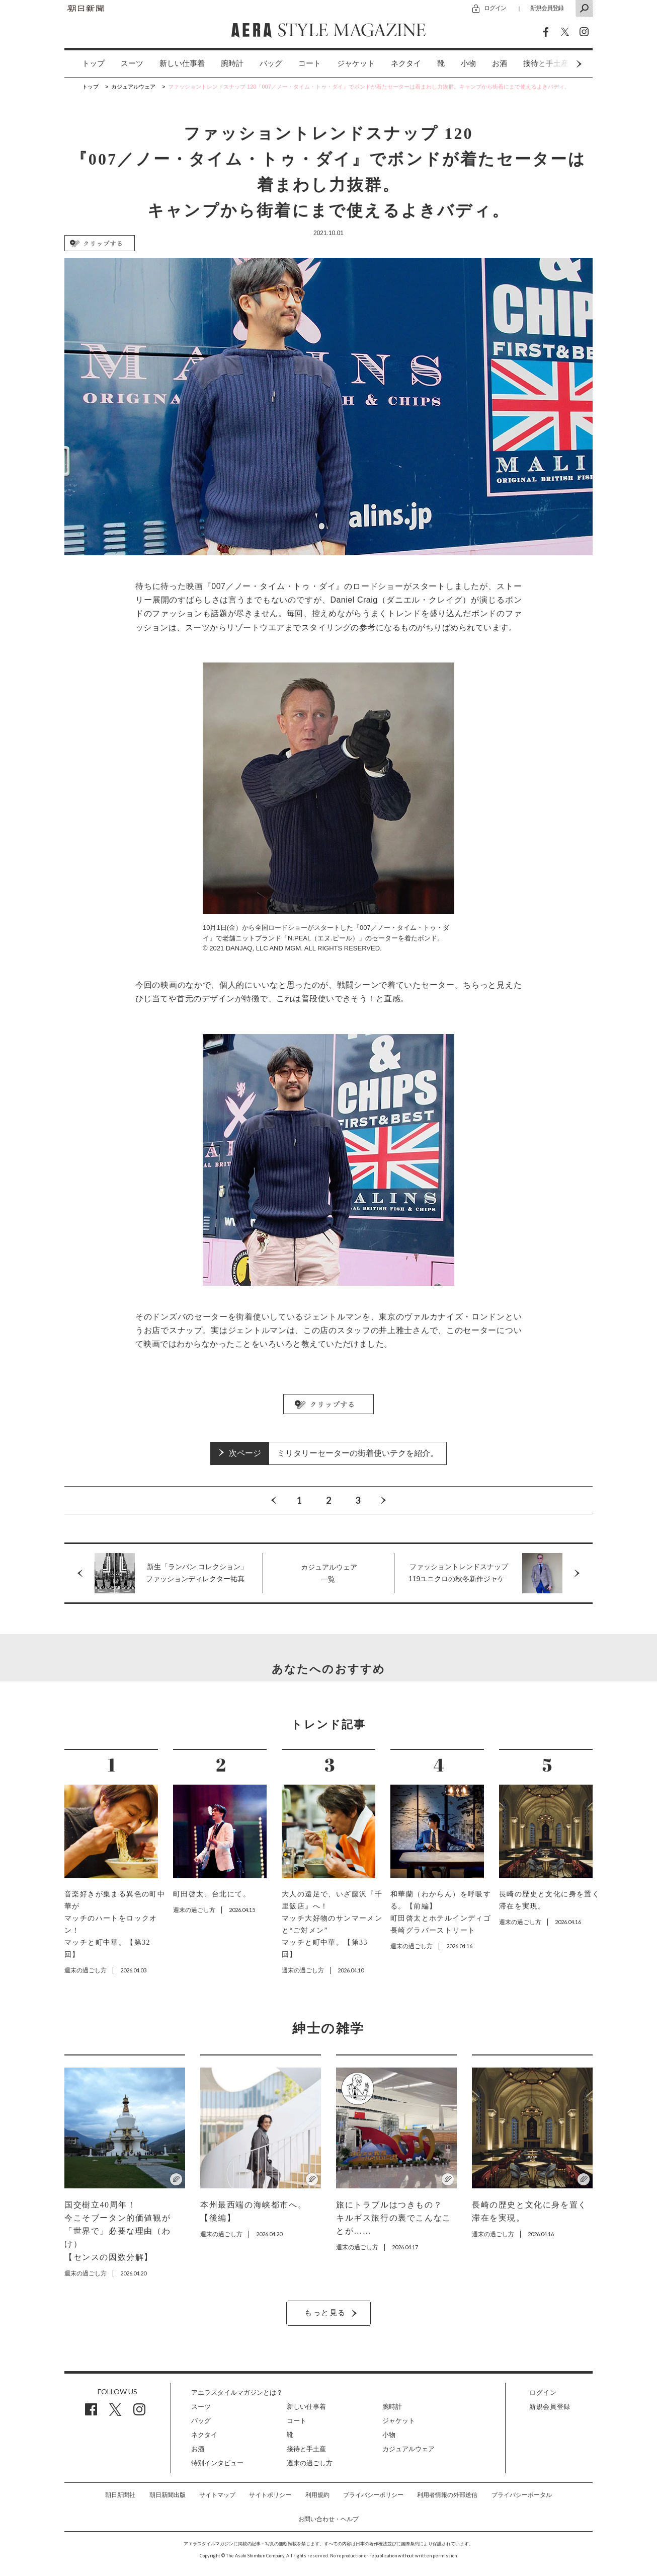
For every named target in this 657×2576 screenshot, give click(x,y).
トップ (93, 63)
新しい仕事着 (182, 63)
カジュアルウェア (408, 2449)
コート (309, 63)
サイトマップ (217, 2494)
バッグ (271, 63)
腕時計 (232, 63)
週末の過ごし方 (310, 2463)
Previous (273, 1500)
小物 (468, 63)
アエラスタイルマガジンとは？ (237, 2392)
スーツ (132, 63)
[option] (85, 63)
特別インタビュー (217, 2463)
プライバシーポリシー (373, 2494)
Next (383, 1500)
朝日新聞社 (120, 2494)
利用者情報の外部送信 (447, 2494)
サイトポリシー (270, 2494)
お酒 (499, 63)
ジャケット (356, 63)
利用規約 (317, 2494)
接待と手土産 (306, 2449)
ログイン (495, 8)
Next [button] (560, 63)
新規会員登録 (546, 8)
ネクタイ (406, 63)
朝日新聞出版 (167, 2494)
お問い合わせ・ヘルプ (328, 2519)
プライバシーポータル (521, 2494)
